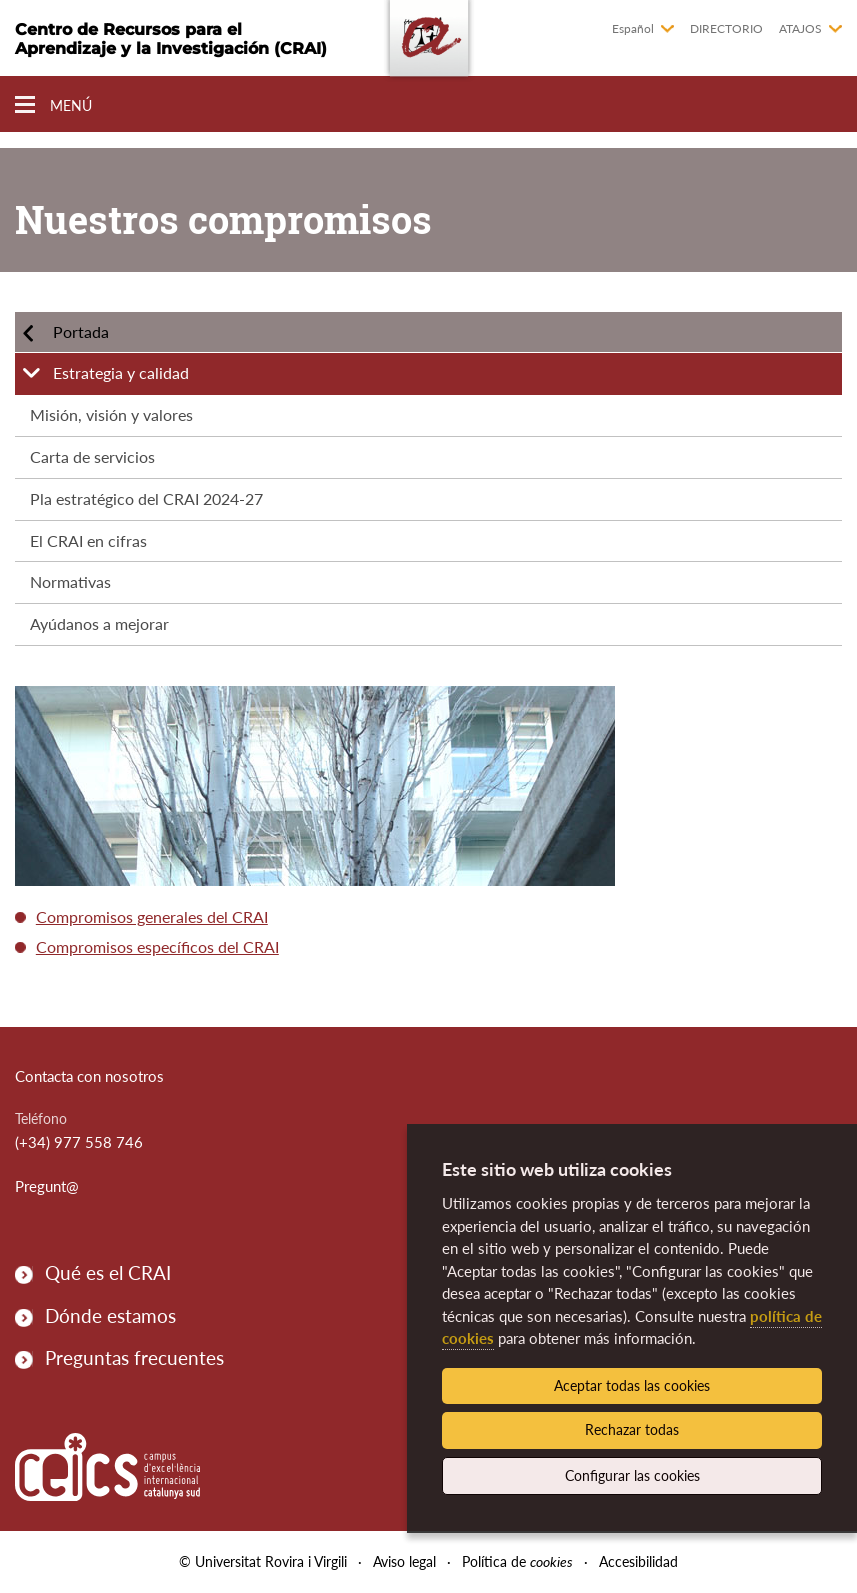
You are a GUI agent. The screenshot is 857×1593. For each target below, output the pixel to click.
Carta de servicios (92, 456)
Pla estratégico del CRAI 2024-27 (146, 498)
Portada (81, 331)
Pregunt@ (47, 1186)
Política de (517, 1561)
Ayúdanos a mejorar (99, 623)
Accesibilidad (638, 1561)
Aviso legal (404, 1561)
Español (633, 28)
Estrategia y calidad (121, 372)
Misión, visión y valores (111, 414)
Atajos (800, 28)
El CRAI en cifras (88, 540)
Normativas (70, 581)
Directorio (726, 28)
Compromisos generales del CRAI (152, 916)
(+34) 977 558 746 (79, 1142)
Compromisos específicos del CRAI (157, 946)
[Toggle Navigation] (53, 105)
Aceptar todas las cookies (632, 1385)
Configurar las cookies (632, 1475)
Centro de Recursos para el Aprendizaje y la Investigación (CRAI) (171, 39)
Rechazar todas (632, 1429)
